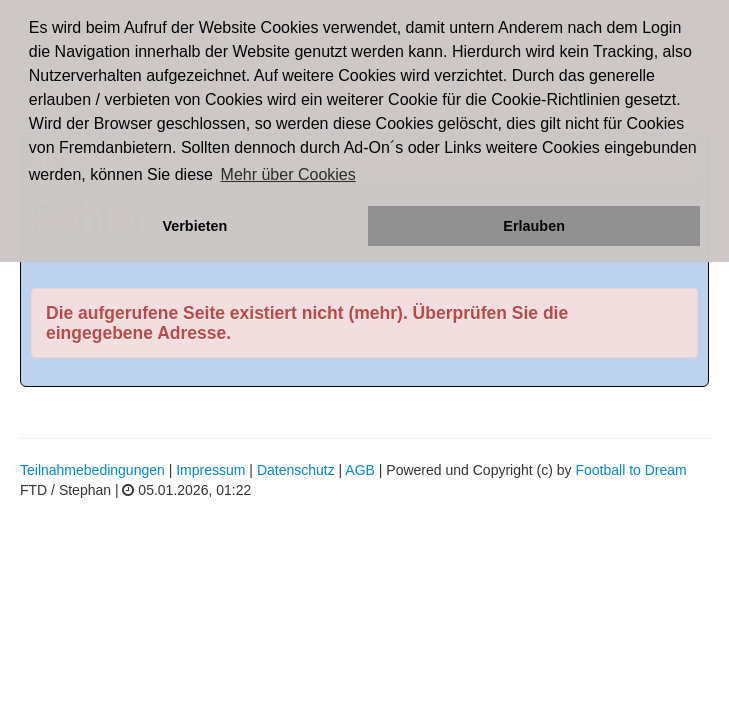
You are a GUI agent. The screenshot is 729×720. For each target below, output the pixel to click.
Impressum (210, 470)
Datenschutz (296, 470)
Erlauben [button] (534, 226)
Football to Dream (630, 470)
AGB (360, 470)
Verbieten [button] (194, 226)
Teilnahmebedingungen (92, 470)
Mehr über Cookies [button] (288, 174)
